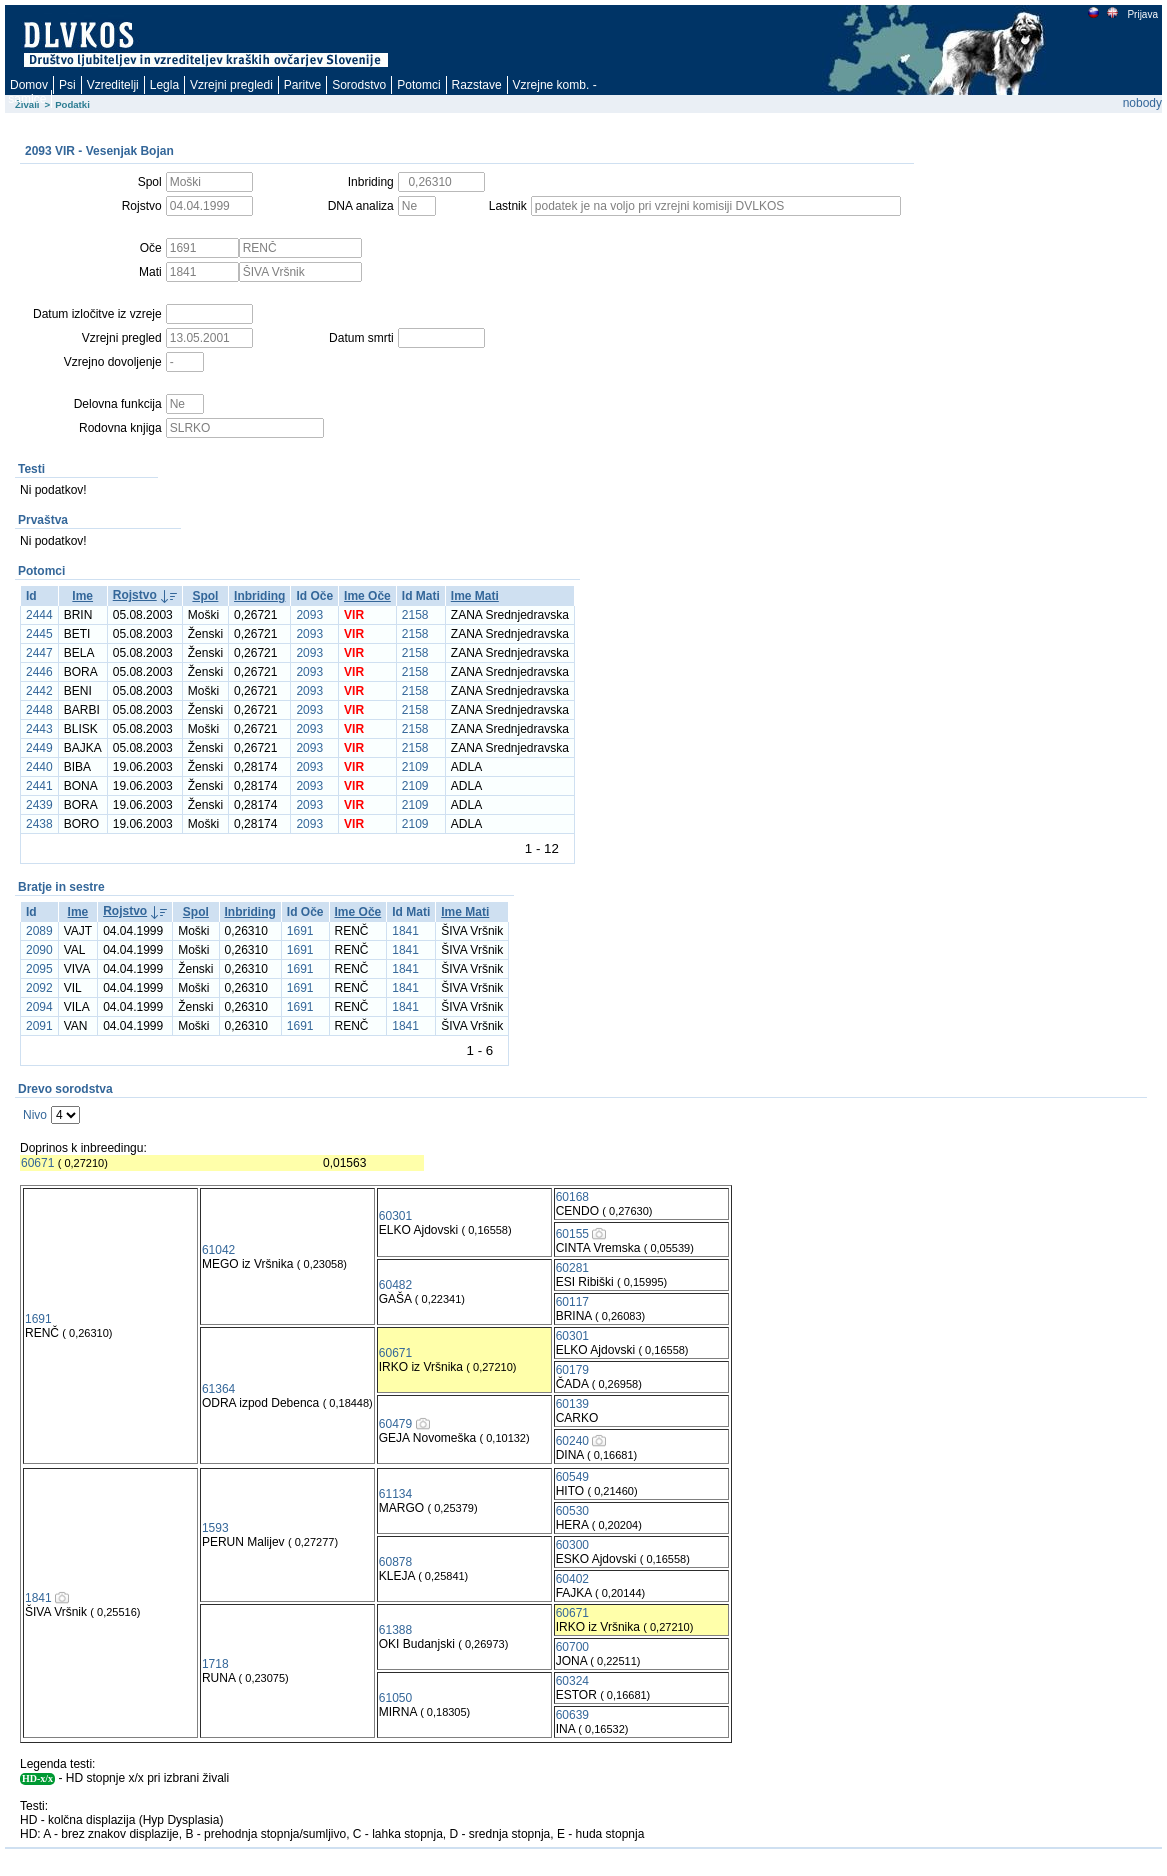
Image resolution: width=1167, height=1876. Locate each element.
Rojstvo (135, 595)
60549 (572, 1477)
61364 (218, 1389)
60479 (395, 1424)
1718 (215, 1664)
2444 (39, 615)
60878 (395, 1562)
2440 (39, 767)
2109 (415, 767)
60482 (395, 1285)
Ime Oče (367, 596)
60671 (37, 1163)
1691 (300, 931)
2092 (39, 988)
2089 (39, 931)
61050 (395, 1698)
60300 (572, 1545)
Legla (164, 85)
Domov (29, 85)
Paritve (302, 85)
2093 (309, 615)
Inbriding (259, 596)
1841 (405, 931)
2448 (39, 710)
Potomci (418, 85)
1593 (215, 1528)
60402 (572, 1579)
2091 (39, 1026)
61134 (395, 1494)
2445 (39, 634)
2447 (39, 653)
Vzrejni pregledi (231, 85)
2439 (39, 805)
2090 (39, 950)
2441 (39, 786)
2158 (415, 615)
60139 (572, 1404)
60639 (572, 1715)
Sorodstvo (359, 85)
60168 (572, 1197)
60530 (572, 1511)
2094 (39, 1007)
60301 (395, 1216)
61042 (218, 1250)
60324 (572, 1681)
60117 (572, 1302)
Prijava (1142, 14)
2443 (39, 729)
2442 (39, 691)
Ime (82, 596)
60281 (572, 1268)
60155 (572, 1234)
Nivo (35, 1115)
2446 (39, 672)
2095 (39, 969)
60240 (572, 1441)
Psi (67, 85)
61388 (395, 1630)
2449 (39, 748)
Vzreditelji (113, 85)
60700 (572, 1647)
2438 (39, 824)
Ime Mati (475, 596)
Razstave (477, 85)
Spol (205, 596)
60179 (572, 1370)
